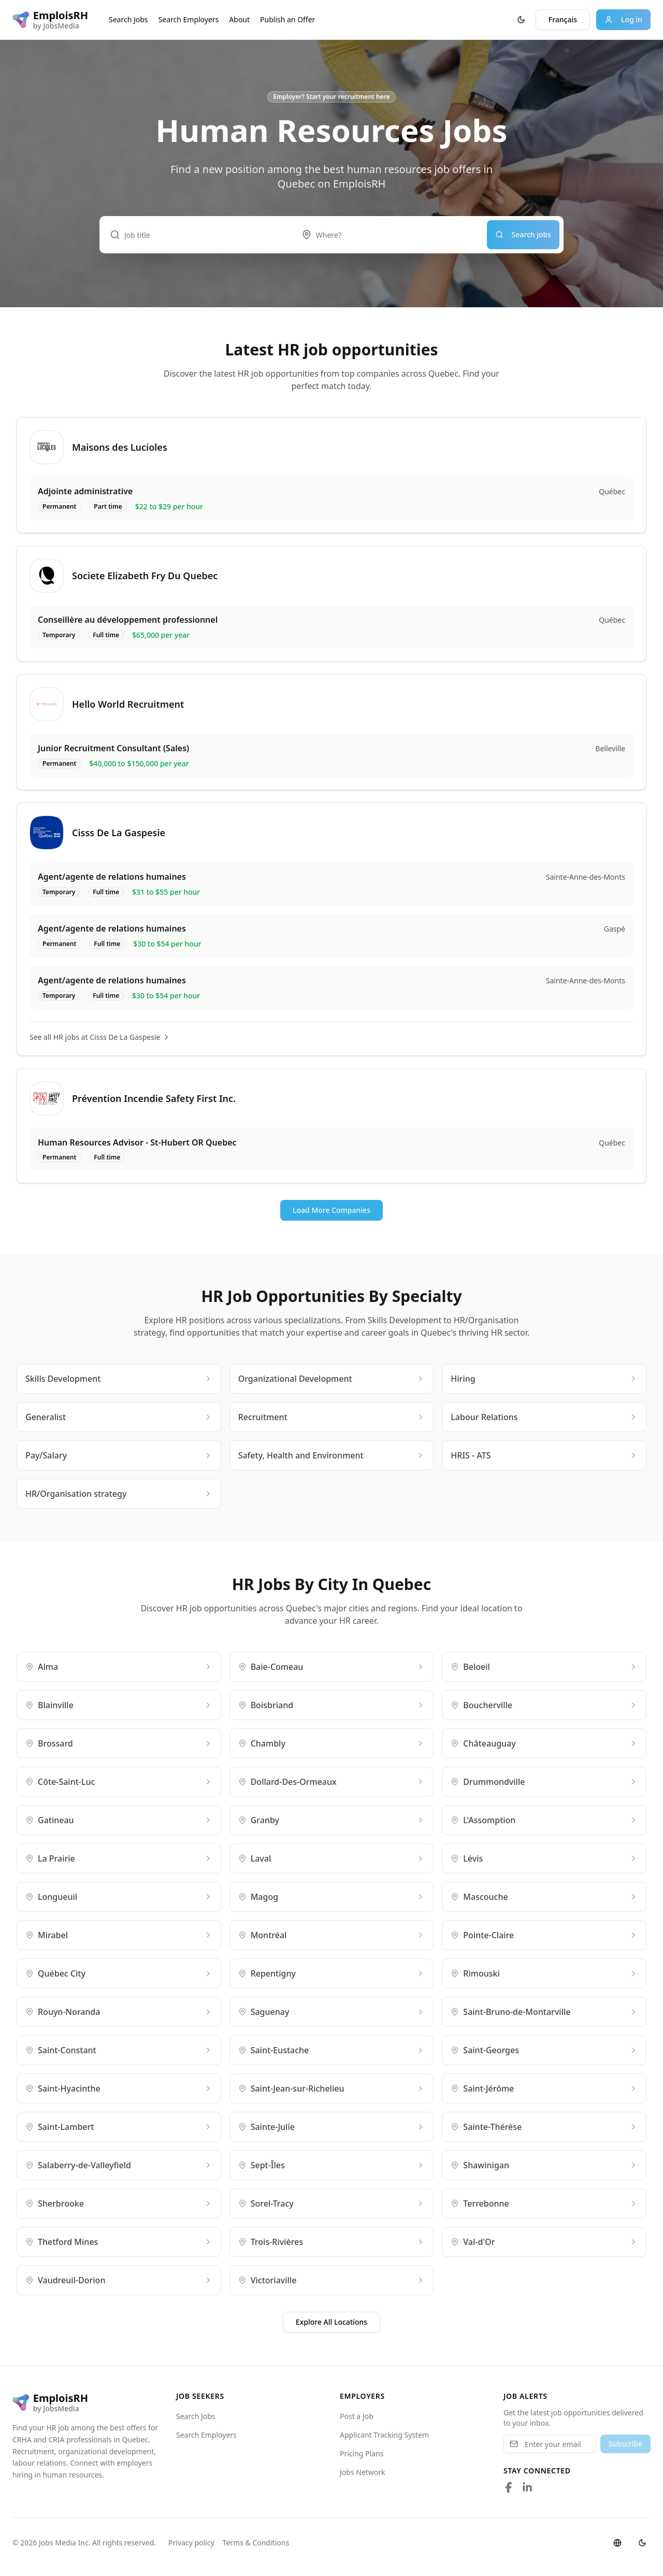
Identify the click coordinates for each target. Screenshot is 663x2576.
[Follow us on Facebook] (508, 2487)
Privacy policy (191, 2543)
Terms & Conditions (256, 2543)
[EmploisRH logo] (50, 19)
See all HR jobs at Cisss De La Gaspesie (100, 1037)
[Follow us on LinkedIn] (527, 2487)
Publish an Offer (287, 19)
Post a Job (356, 2416)
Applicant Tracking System (384, 2435)
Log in (623, 19)
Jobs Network (362, 2472)
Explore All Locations (331, 2322)
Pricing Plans (361, 2453)
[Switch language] (617, 2543)
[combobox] (389, 234)
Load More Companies (331, 1210)
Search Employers (188, 19)
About (239, 19)
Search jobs (523, 234)
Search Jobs (128, 19)
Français (563, 19)
